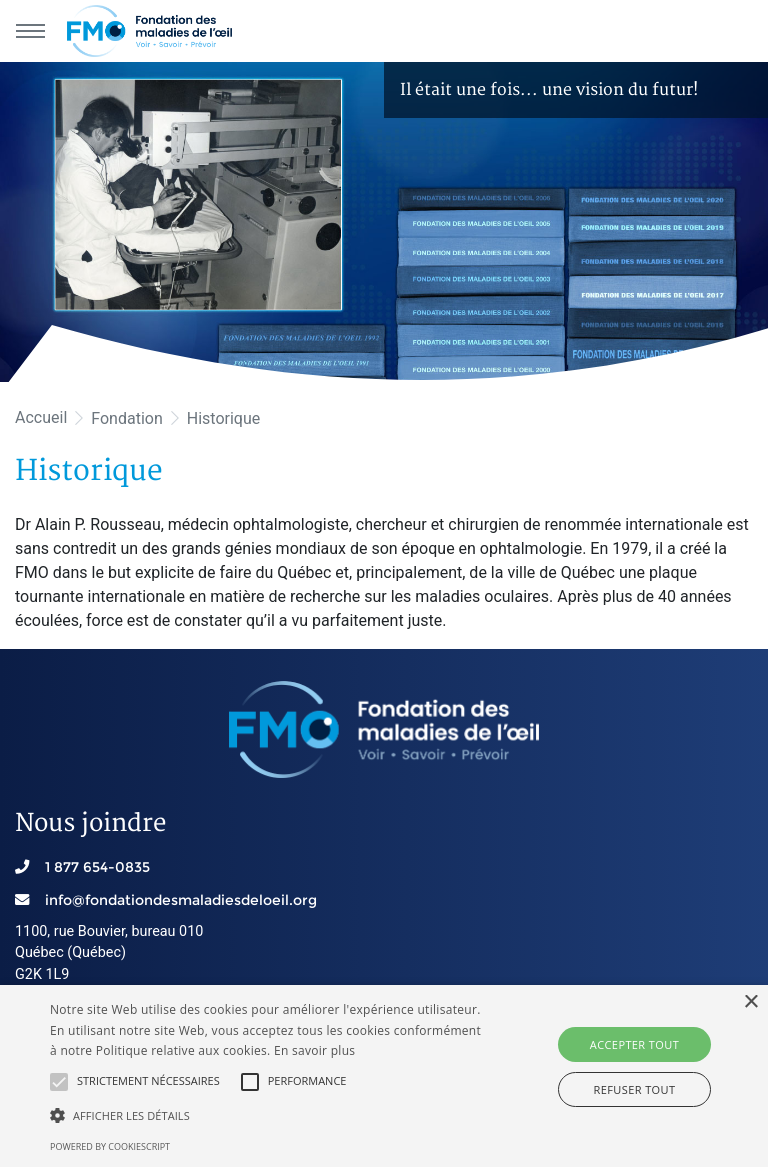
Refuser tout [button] (635, 1089)
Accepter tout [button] (634, 1044)
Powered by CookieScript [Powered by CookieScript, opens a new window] (110, 1146)
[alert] (384, 1076)
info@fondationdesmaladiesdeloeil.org (181, 900)
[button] (59, 1082)
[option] (384, 222)
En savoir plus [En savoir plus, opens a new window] (314, 1050)
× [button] (750, 1002)
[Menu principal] (30, 31)
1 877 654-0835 (97, 867)
